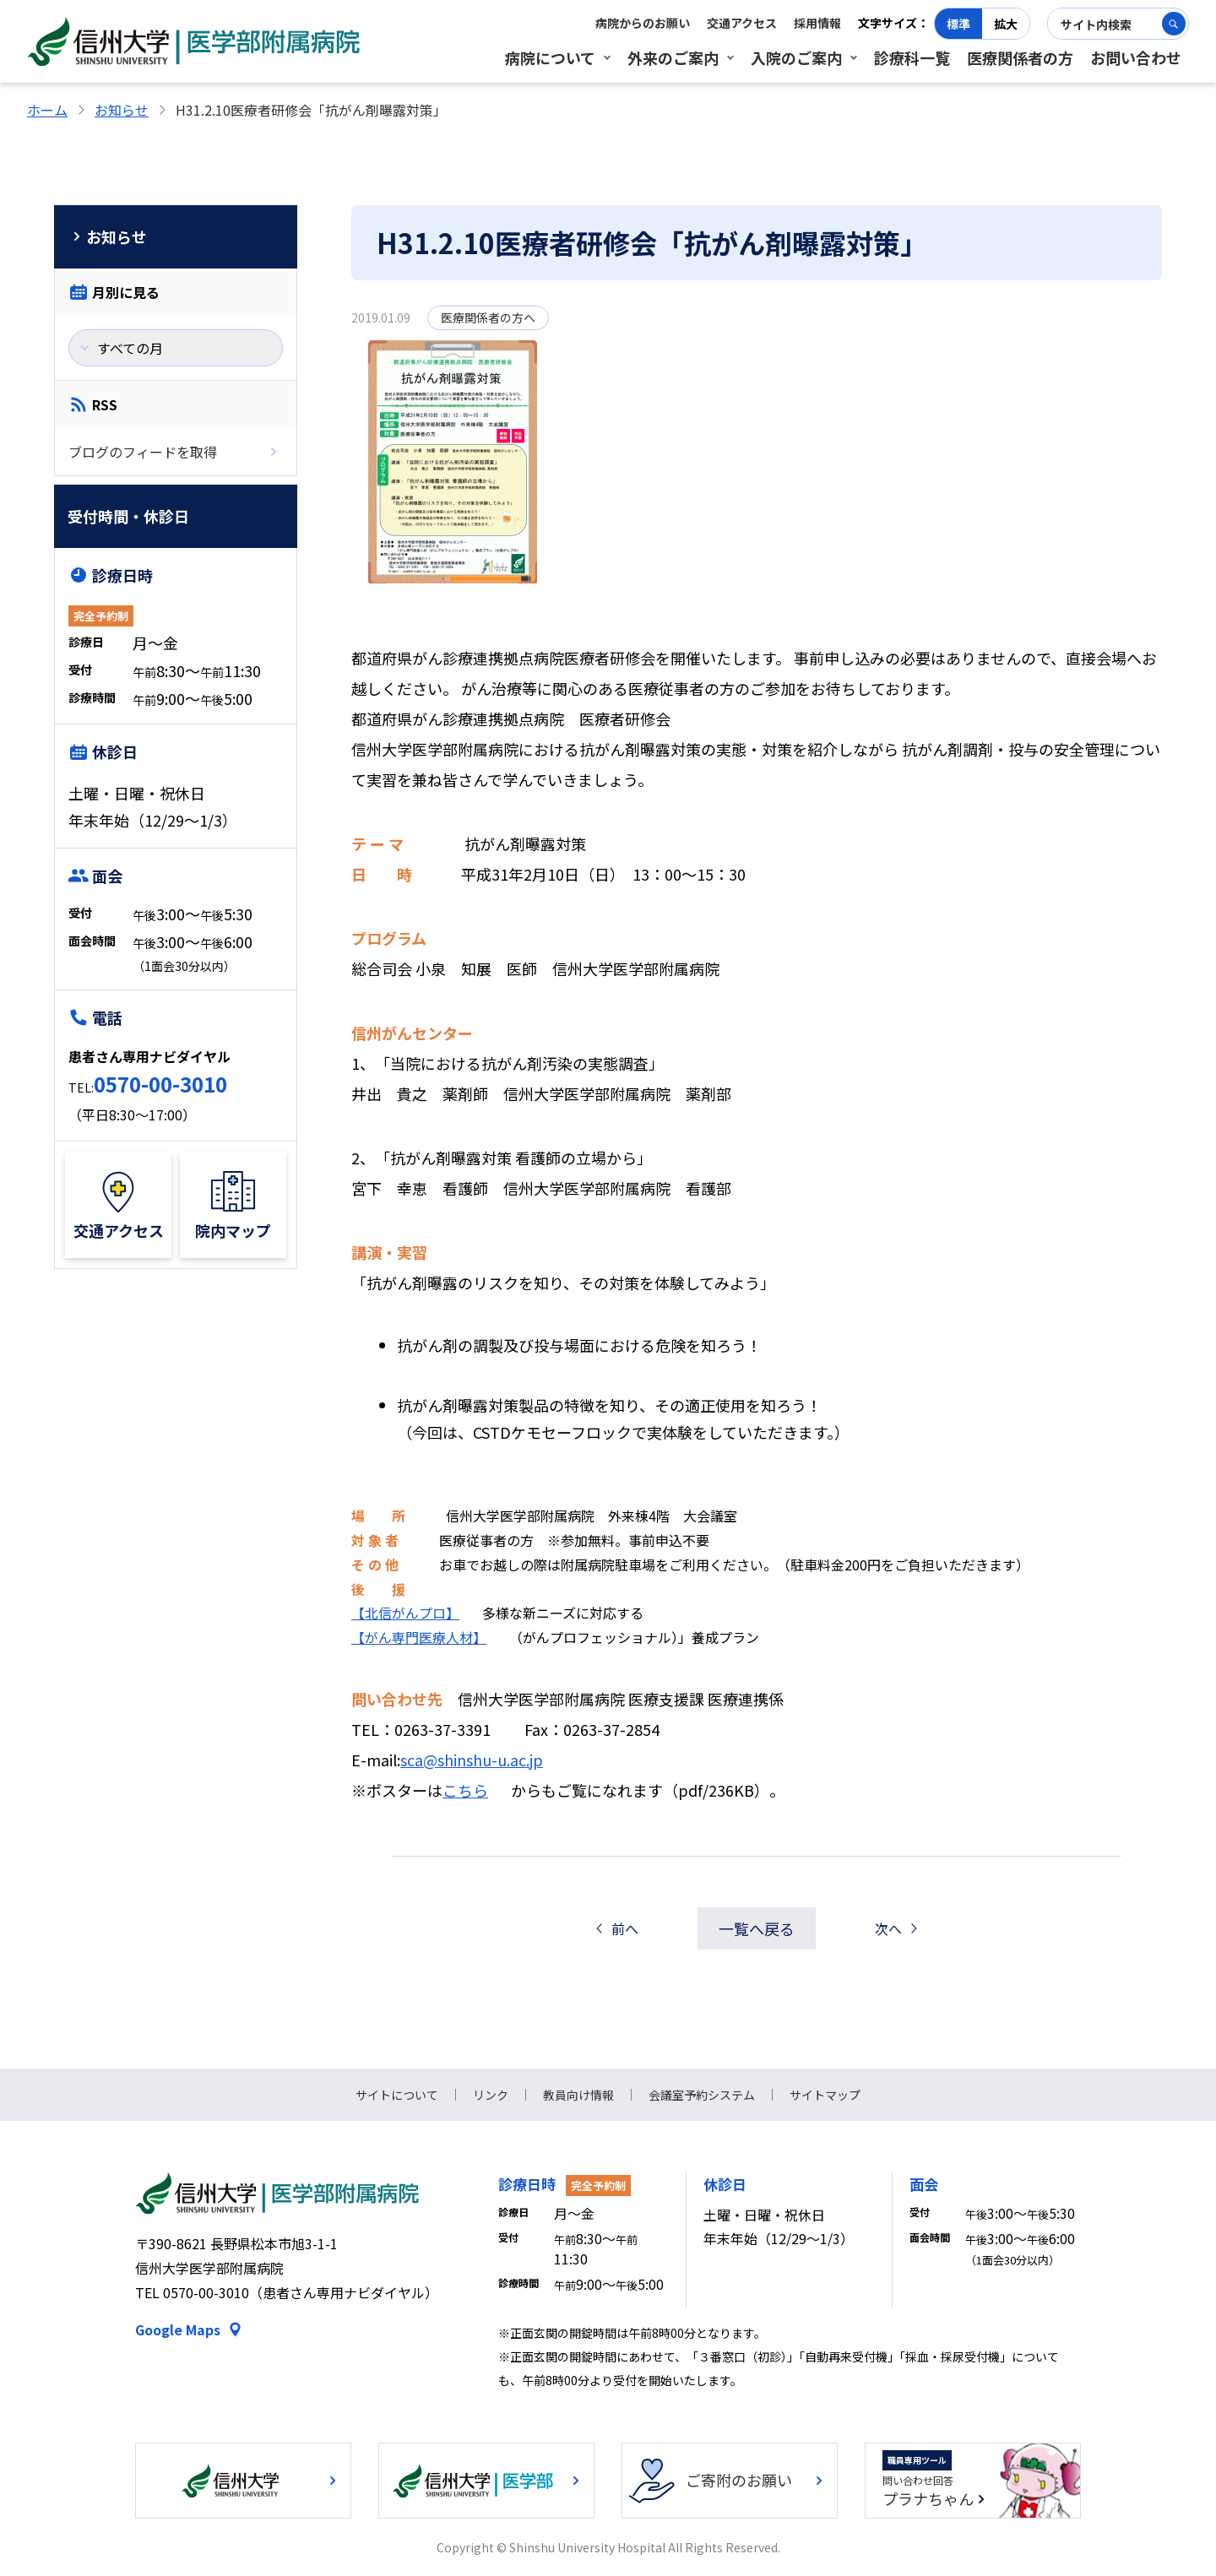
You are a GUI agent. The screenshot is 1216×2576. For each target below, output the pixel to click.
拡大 (1006, 23)
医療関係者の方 (1020, 57)
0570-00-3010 (160, 1083)
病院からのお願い (642, 22)
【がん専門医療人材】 (418, 1637)
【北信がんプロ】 (405, 1613)
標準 (958, 23)
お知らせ (122, 110)
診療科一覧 (912, 57)
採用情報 (817, 22)
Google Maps (177, 2329)
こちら (465, 1790)
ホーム (47, 110)
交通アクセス (742, 22)
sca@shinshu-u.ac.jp (471, 1760)
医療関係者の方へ (488, 317)
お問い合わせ (1135, 57)
